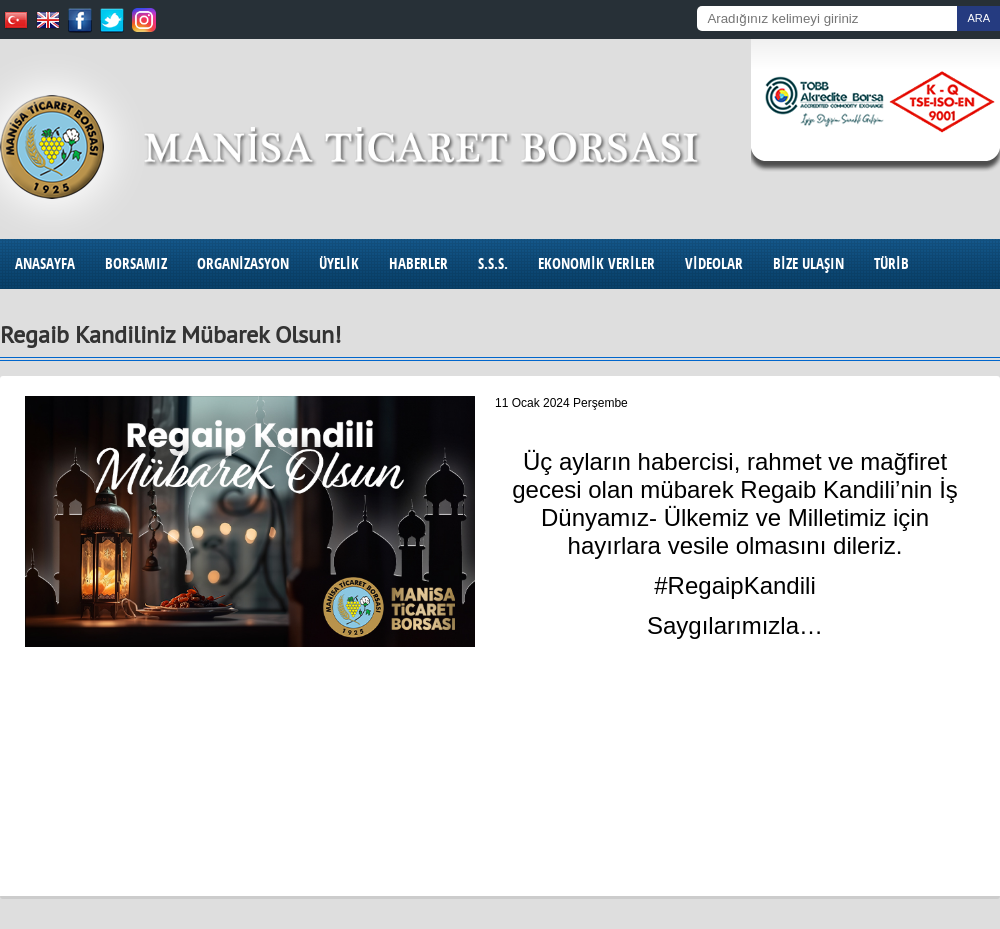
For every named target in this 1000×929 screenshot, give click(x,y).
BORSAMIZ (136, 263)
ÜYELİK (339, 263)
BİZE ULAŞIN (808, 263)
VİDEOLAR (714, 263)
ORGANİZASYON (243, 263)
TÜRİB (891, 263)
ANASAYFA (45, 263)
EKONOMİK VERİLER (596, 263)
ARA (978, 18)
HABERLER (418, 263)
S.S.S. (493, 263)
